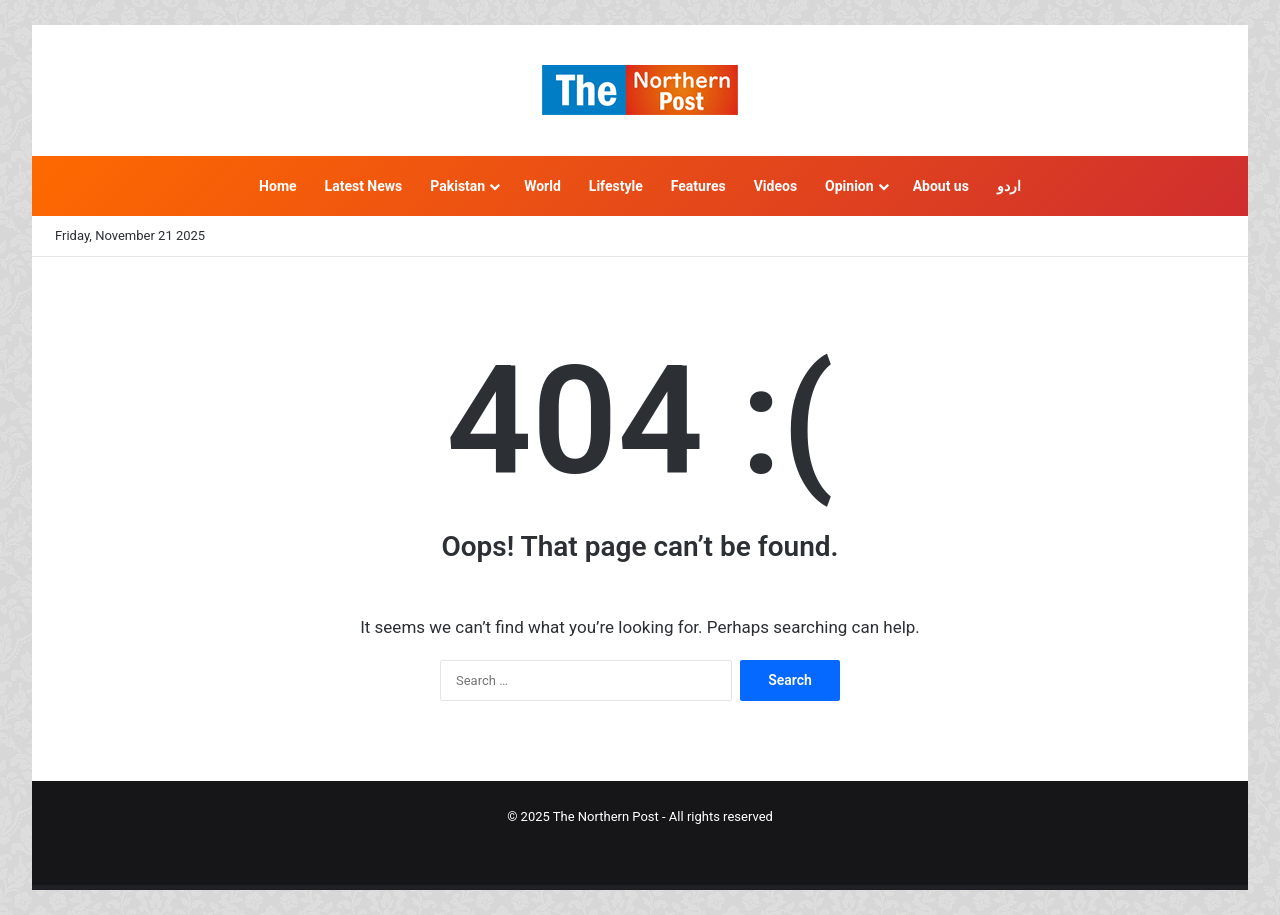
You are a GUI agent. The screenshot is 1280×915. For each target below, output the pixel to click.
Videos (775, 186)
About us (941, 186)
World (542, 186)
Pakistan (457, 186)
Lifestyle (616, 186)
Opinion (849, 186)
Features (698, 186)
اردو (1009, 186)
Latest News (364, 186)
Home (277, 186)
